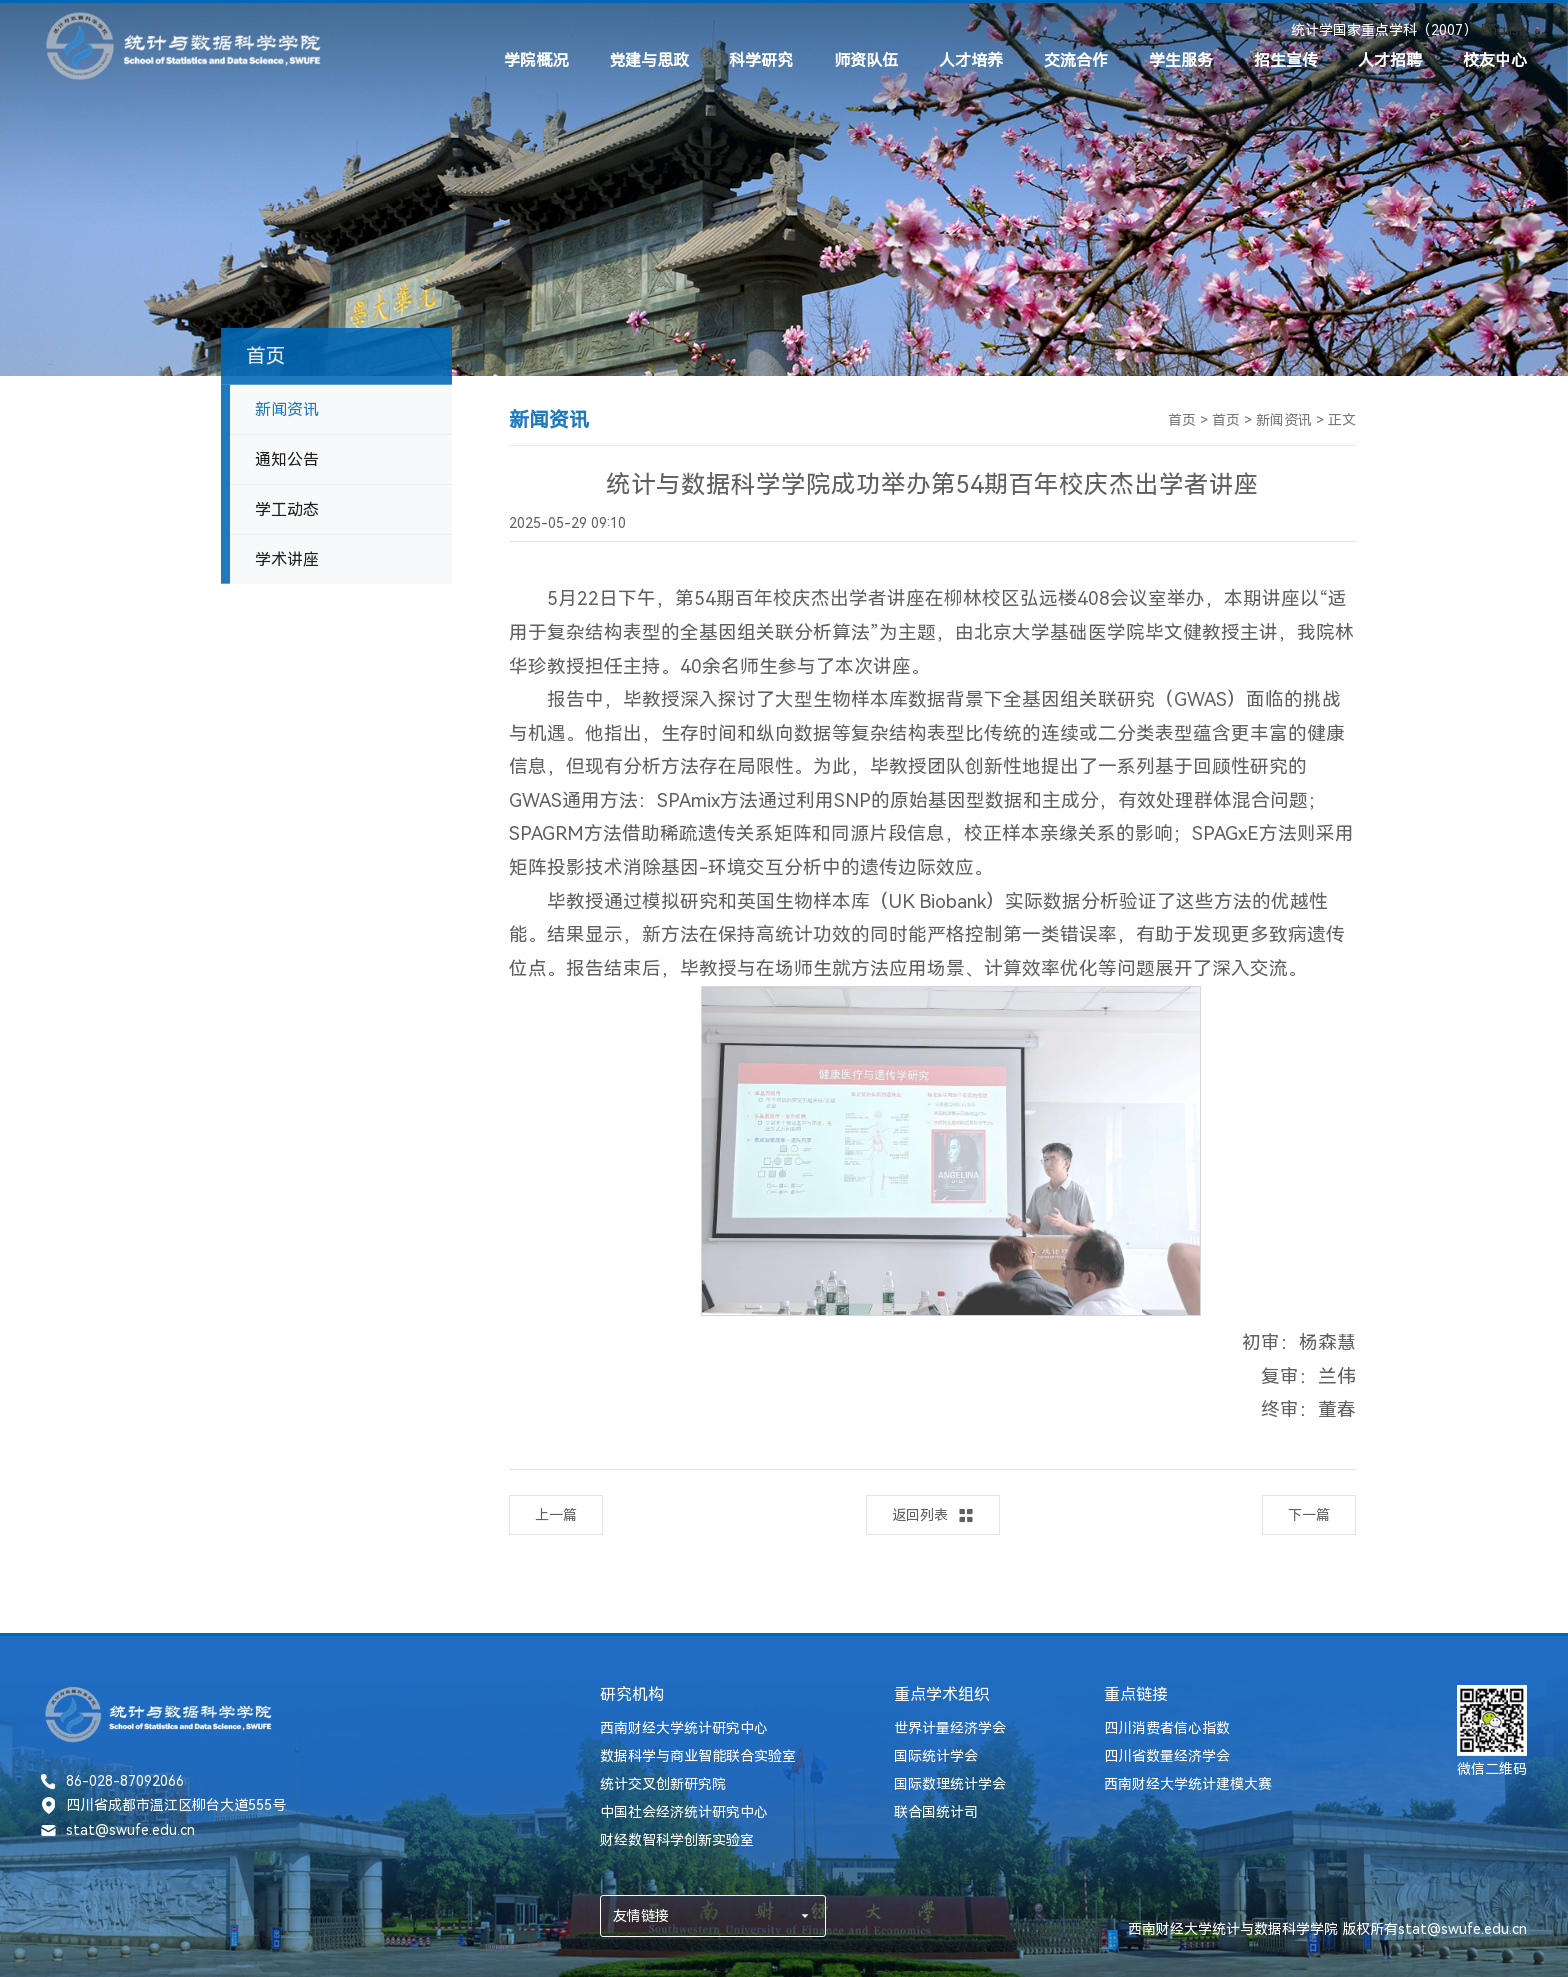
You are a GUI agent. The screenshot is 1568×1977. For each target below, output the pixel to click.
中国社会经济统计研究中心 (684, 1812)
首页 (1182, 420)
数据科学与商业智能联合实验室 (698, 1756)
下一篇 (1309, 1515)
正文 (1342, 420)
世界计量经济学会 (950, 1728)
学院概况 (536, 60)
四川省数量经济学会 (1167, 1756)
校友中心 (1495, 60)
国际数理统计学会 (950, 1784)
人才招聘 (1390, 60)
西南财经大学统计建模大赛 (1188, 1784)
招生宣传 (1286, 60)
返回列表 (933, 1515)
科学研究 (761, 60)
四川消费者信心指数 (1167, 1728)
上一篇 (556, 1515)
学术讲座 (287, 565)
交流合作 (1076, 60)
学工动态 (287, 515)
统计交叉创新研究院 (663, 1784)
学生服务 (1181, 60)
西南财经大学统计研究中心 (684, 1728)
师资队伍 (866, 60)
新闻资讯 (287, 415)
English (1504, 30)
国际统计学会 (936, 1756)
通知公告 (287, 465)
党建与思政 (649, 60)
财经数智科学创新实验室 (677, 1840)
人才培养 (971, 60)
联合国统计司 (936, 1812)
